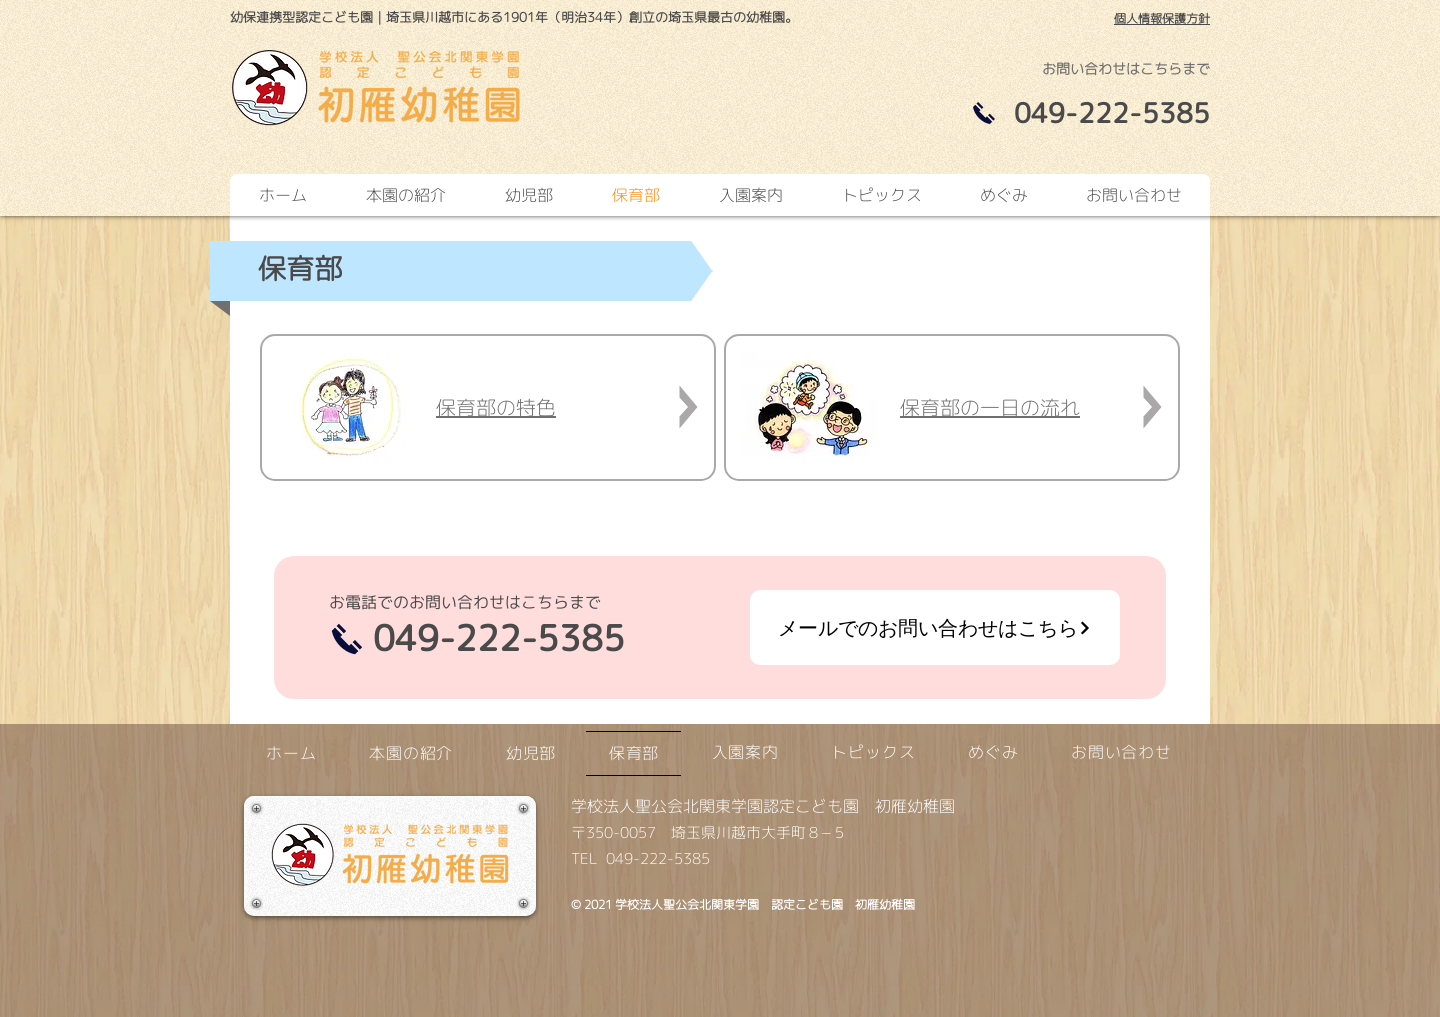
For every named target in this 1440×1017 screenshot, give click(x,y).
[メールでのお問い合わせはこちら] (935, 627)
